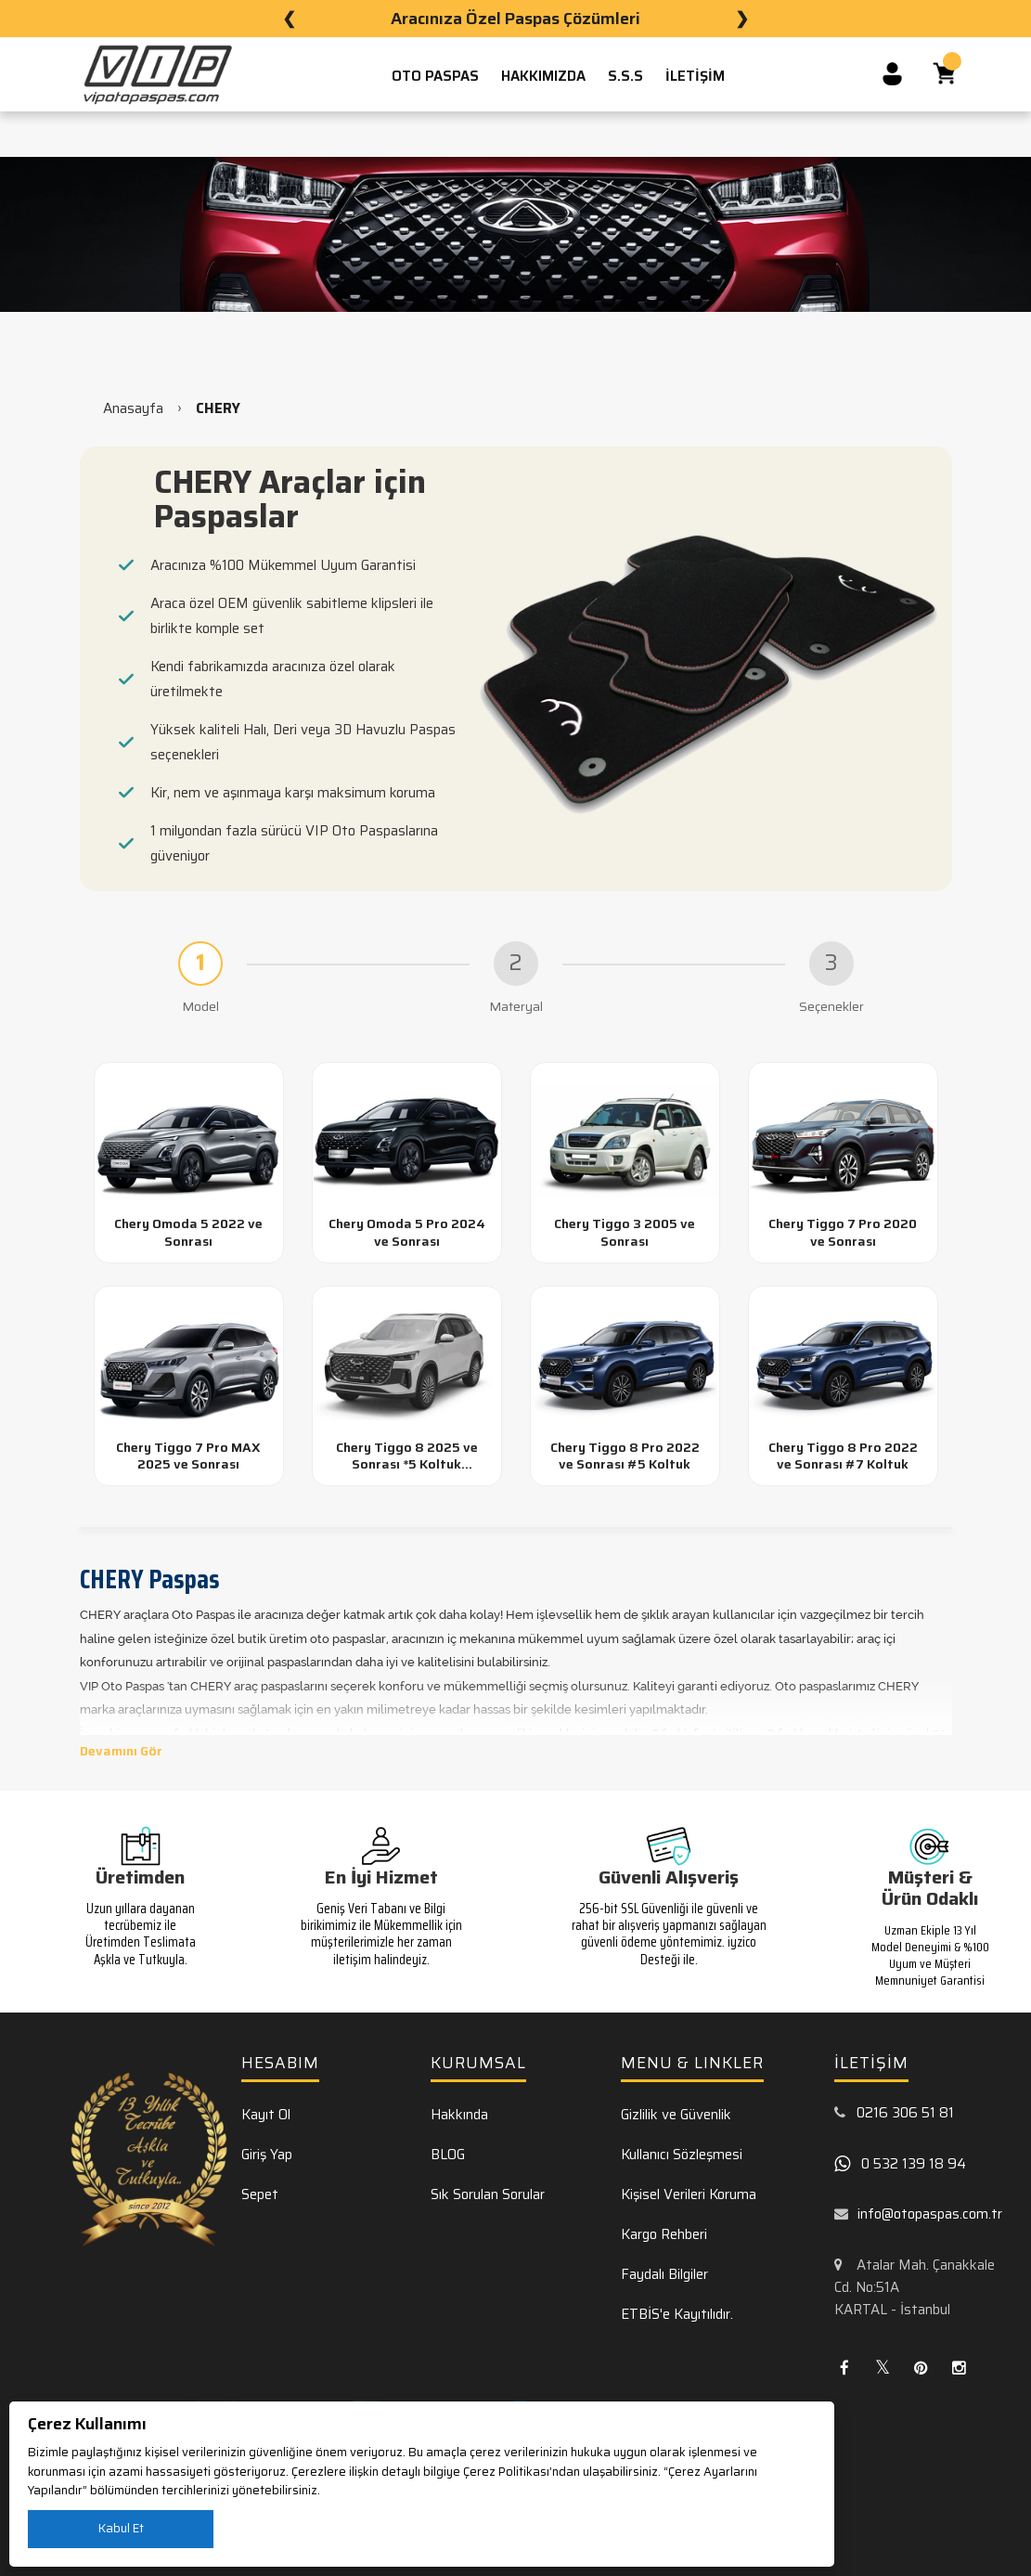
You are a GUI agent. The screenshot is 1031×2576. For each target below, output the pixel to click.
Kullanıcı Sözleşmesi (681, 2154)
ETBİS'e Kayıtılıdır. (677, 2314)
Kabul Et (121, 2528)
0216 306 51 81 (905, 2113)
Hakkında (459, 2115)
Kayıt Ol (265, 2115)
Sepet (259, 2194)
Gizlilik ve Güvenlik (676, 2115)
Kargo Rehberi (664, 2234)
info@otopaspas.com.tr (929, 2214)
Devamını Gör (121, 1751)
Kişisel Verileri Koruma (688, 2194)
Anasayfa (133, 408)
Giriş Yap (266, 2154)
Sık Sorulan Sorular (488, 2194)
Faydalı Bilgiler (664, 2274)
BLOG (448, 2154)
